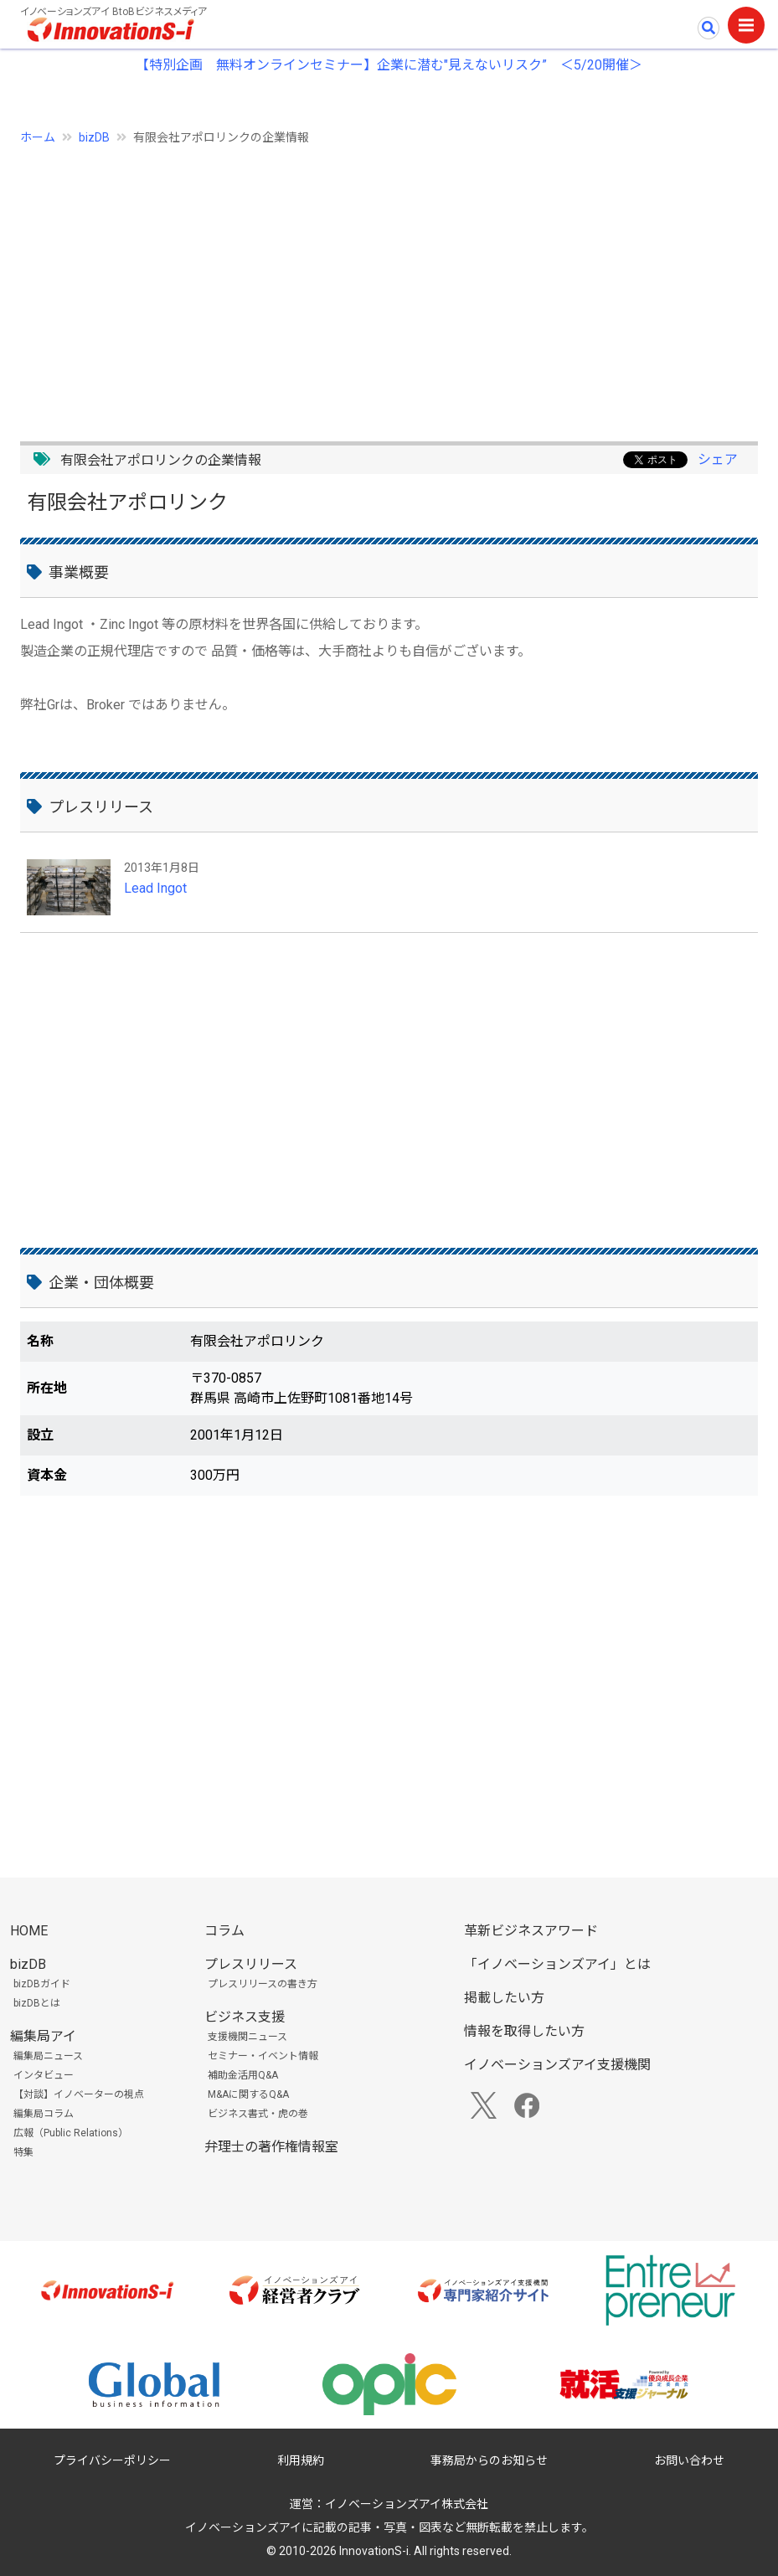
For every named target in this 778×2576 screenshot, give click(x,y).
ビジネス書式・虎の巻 (258, 2114)
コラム (224, 1931)
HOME (29, 1931)
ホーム (37, 137)
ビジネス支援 (244, 2017)
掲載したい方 (504, 1998)
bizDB (94, 137)
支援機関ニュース (247, 2037)
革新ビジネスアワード (531, 1931)
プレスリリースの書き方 (262, 1984)
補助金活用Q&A (243, 2075)
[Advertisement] (389, 284)
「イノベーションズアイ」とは (557, 1964)
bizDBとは (36, 2003)
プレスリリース (250, 1964)
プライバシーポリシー (112, 2460)
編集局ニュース (48, 2056)
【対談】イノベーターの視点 (78, 2094)
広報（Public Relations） (70, 2133)
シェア (718, 459)
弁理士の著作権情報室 (271, 2147)
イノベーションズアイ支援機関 (557, 2065)
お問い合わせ (689, 2460)
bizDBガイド (41, 1984)
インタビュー (43, 2075)
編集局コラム (43, 2114)
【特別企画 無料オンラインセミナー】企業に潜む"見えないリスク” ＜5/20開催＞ (389, 65)
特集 (23, 2152)
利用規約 (300, 2460)
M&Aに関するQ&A (248, 2094)
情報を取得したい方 (524, 2031)
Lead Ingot (155, 888)
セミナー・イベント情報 (263, 2056)
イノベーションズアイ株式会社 (406, 2504)
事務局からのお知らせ (489, 2460)
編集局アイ (43, 2036)
